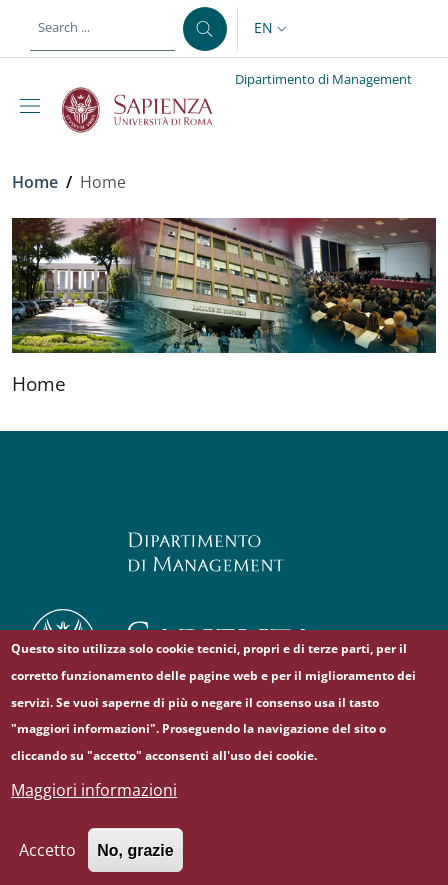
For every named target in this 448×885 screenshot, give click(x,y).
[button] (272, 29)
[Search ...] (205, 29)
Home (35, 182)
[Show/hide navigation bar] (34, 106)
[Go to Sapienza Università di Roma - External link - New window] (148, 110)
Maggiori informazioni (94, 807)
